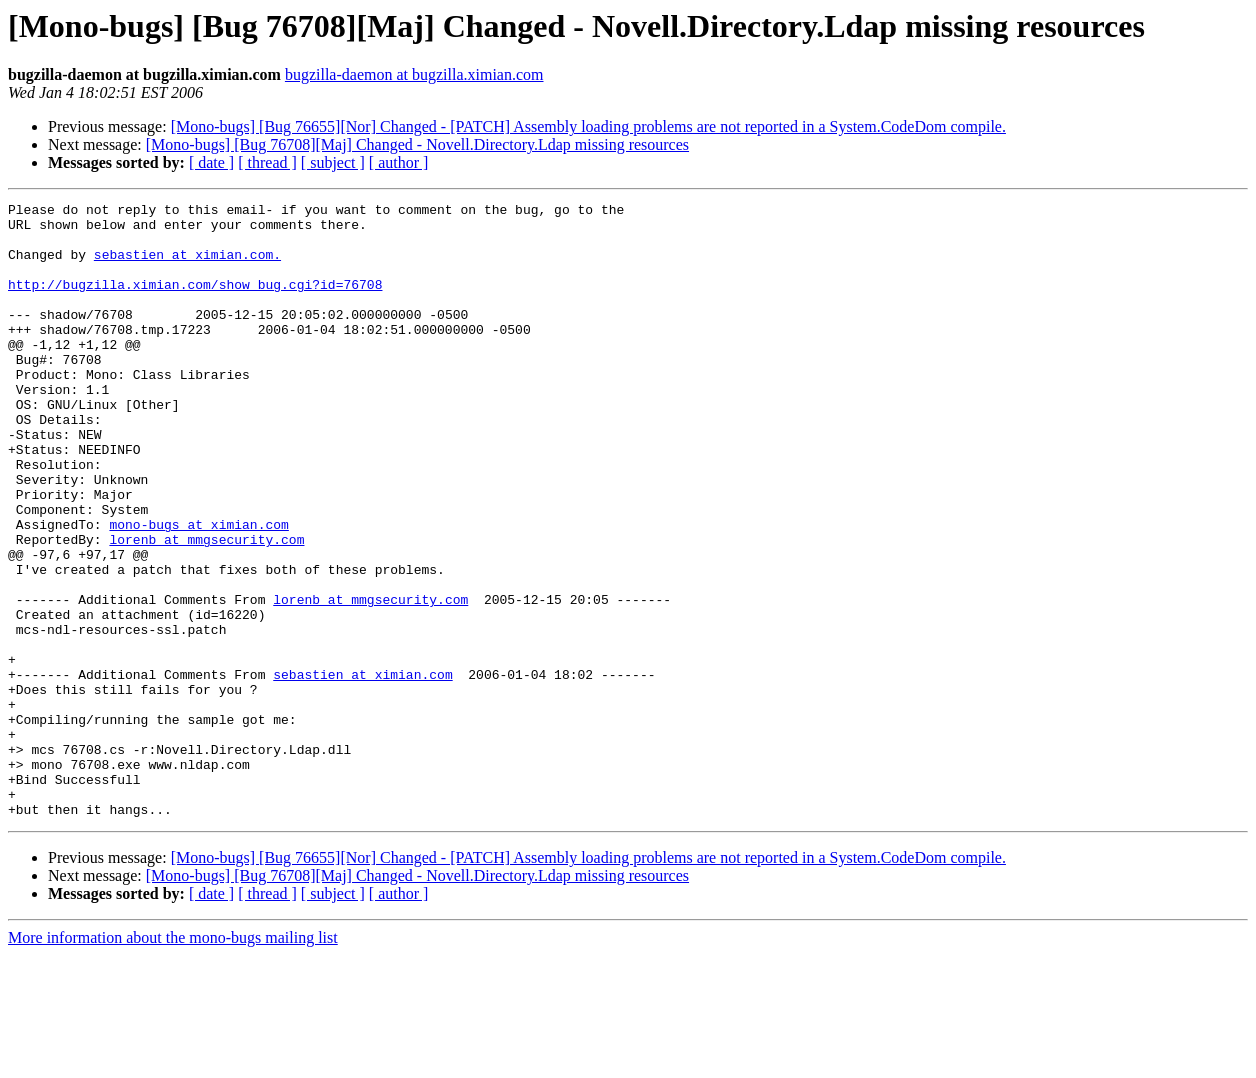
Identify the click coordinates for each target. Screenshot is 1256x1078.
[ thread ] (267, 162)
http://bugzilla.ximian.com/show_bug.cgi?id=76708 (195, 302)
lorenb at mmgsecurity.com (206, 608)
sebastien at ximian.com (362, 770)
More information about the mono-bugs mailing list (173, 1060)
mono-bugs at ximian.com (198, 590)
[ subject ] (333, 162)
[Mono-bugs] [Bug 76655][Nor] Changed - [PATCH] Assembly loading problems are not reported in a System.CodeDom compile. (588, 126)
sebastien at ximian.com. (187, 266)
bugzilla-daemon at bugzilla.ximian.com (414, 74)
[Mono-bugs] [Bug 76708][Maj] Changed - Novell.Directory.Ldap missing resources (417, 144)
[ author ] (399, 162)
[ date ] (211, 162)
